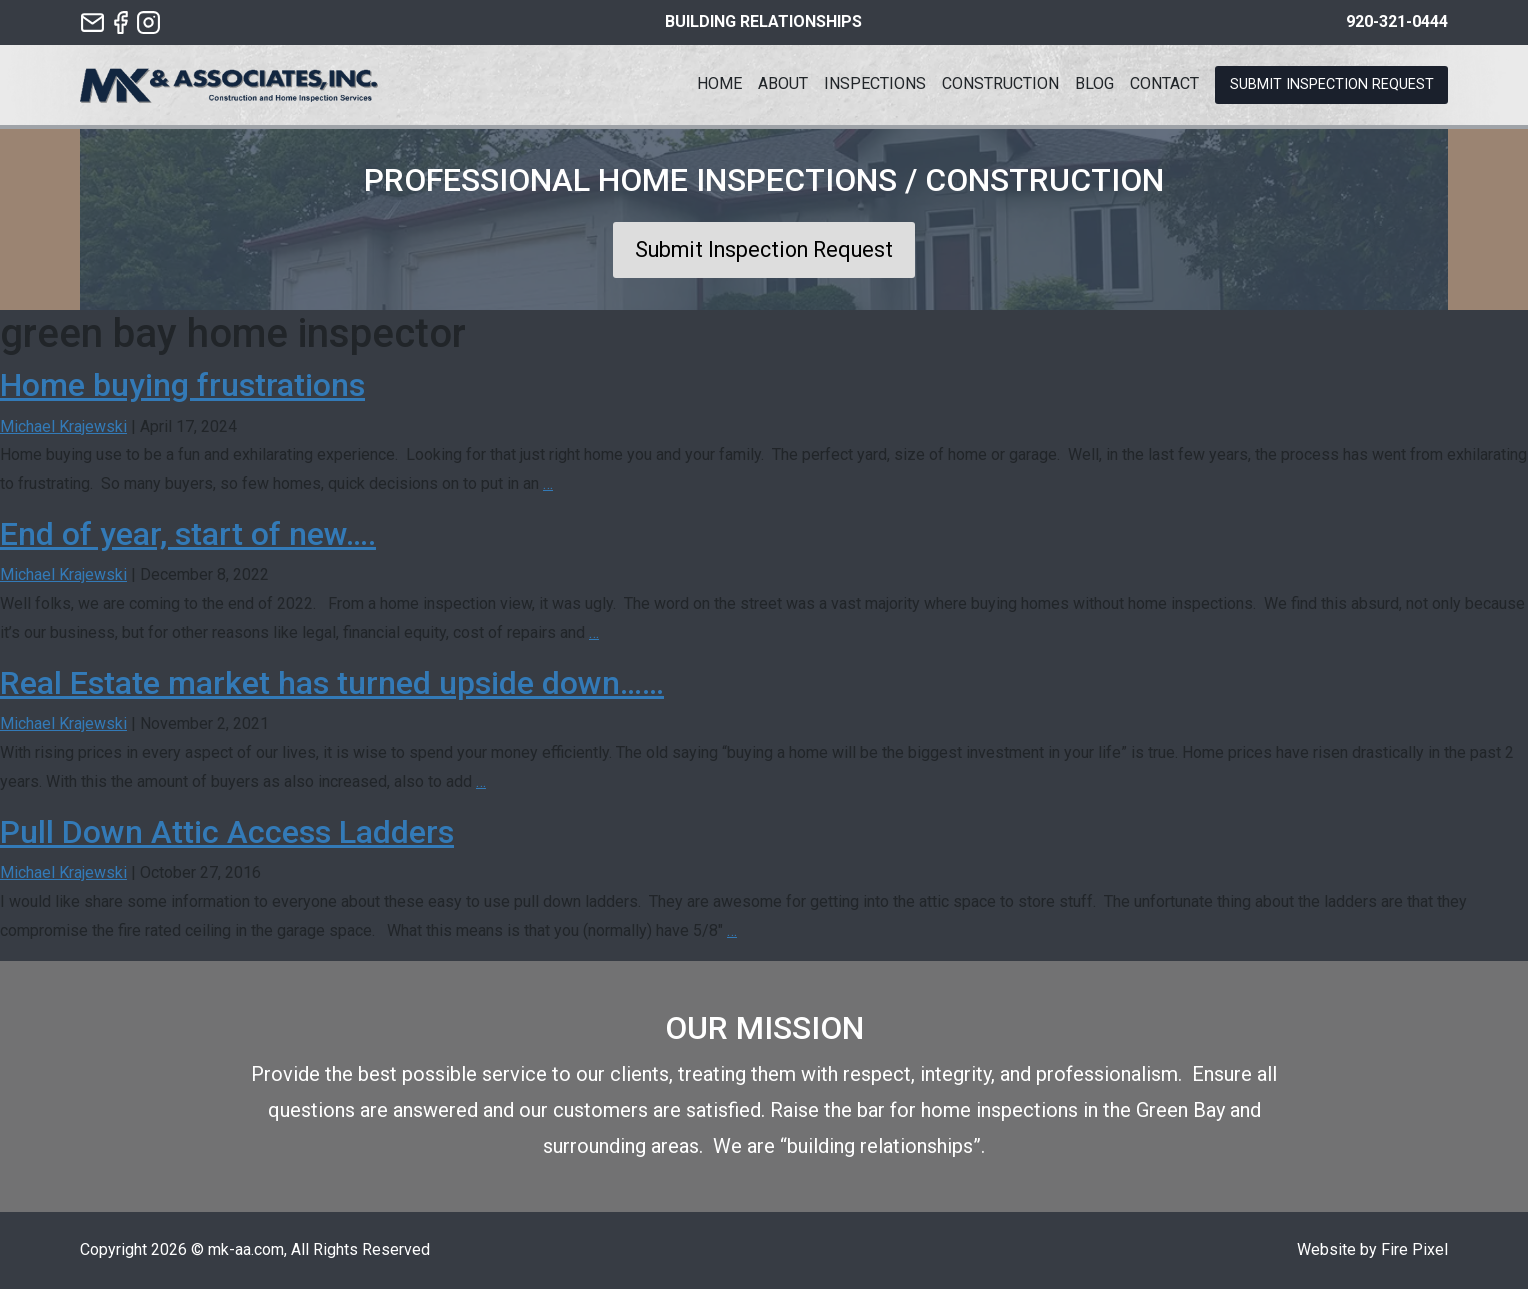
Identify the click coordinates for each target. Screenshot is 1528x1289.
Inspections (875, 83)
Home (719, 83)
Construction (1000, 83)
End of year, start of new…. (188, 534)
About (783, 83)
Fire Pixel (1414, 1249)
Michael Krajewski (63, 426)
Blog (1094, 83)
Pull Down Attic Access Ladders (227, 832)
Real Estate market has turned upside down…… (332, 683)
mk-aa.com (246, 1249)
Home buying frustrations (182, 385)
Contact (1164, 83)
